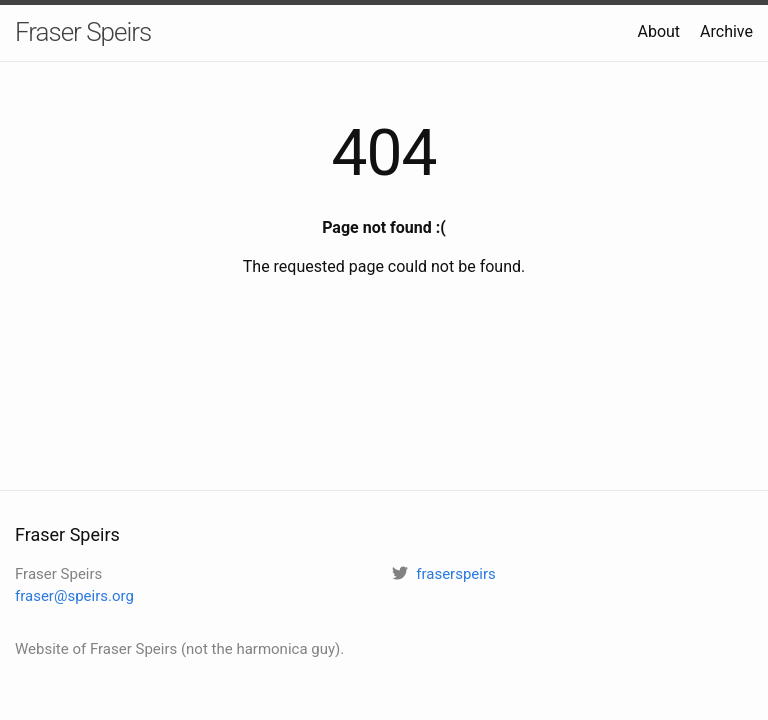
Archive (726, 31)
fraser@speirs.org (74, 596)
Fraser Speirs (83, 32)
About (658, 31)
